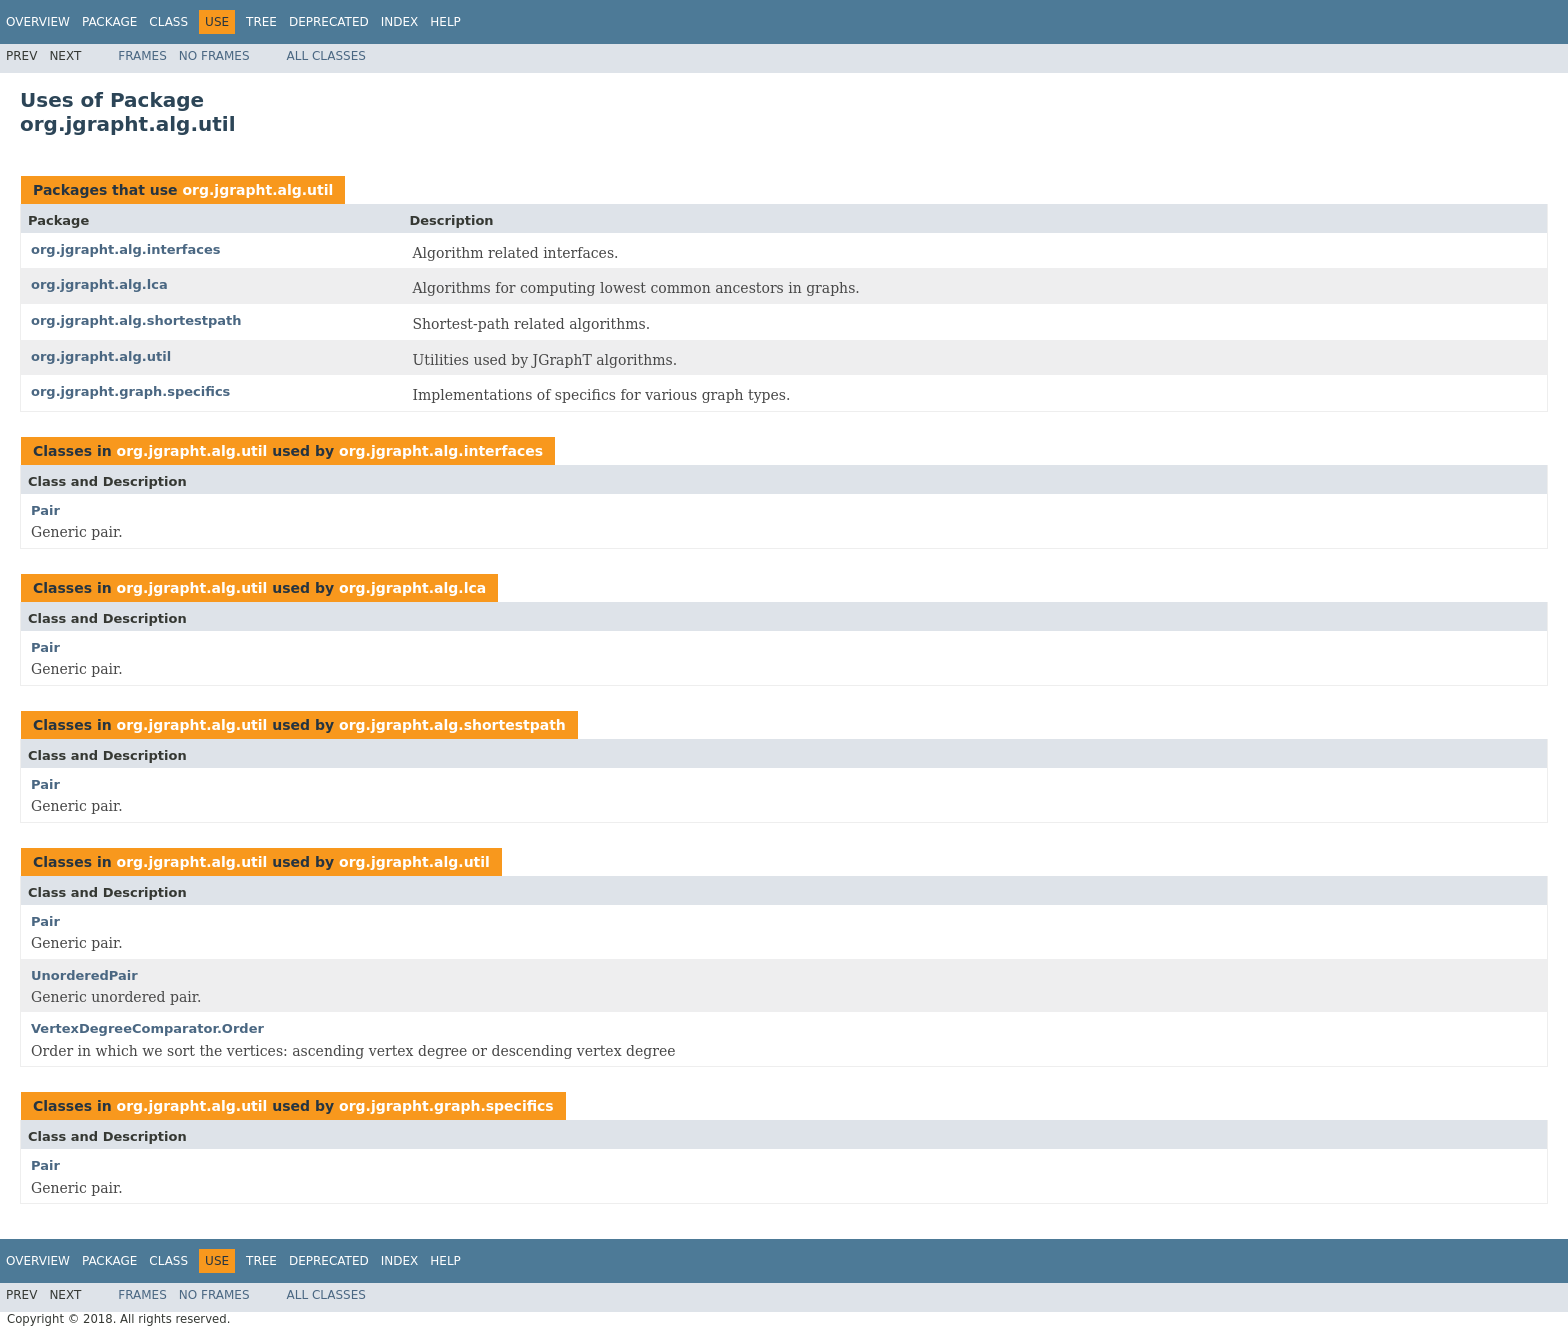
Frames (142, 56)
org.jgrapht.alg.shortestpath (136, 320)
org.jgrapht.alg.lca (99, 284)
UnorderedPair (84, 975)
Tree (261, 22)
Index (400, 22)
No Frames (214, 56)
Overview (38, 22)
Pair (45, 510)
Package (109, 22)
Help (445, 22)
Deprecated (329, 22)
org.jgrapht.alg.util (257, 190)
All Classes (326, 56)
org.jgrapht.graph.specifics (130, 391)
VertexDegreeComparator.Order (147, 1028)
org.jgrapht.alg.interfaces (126, 249)
